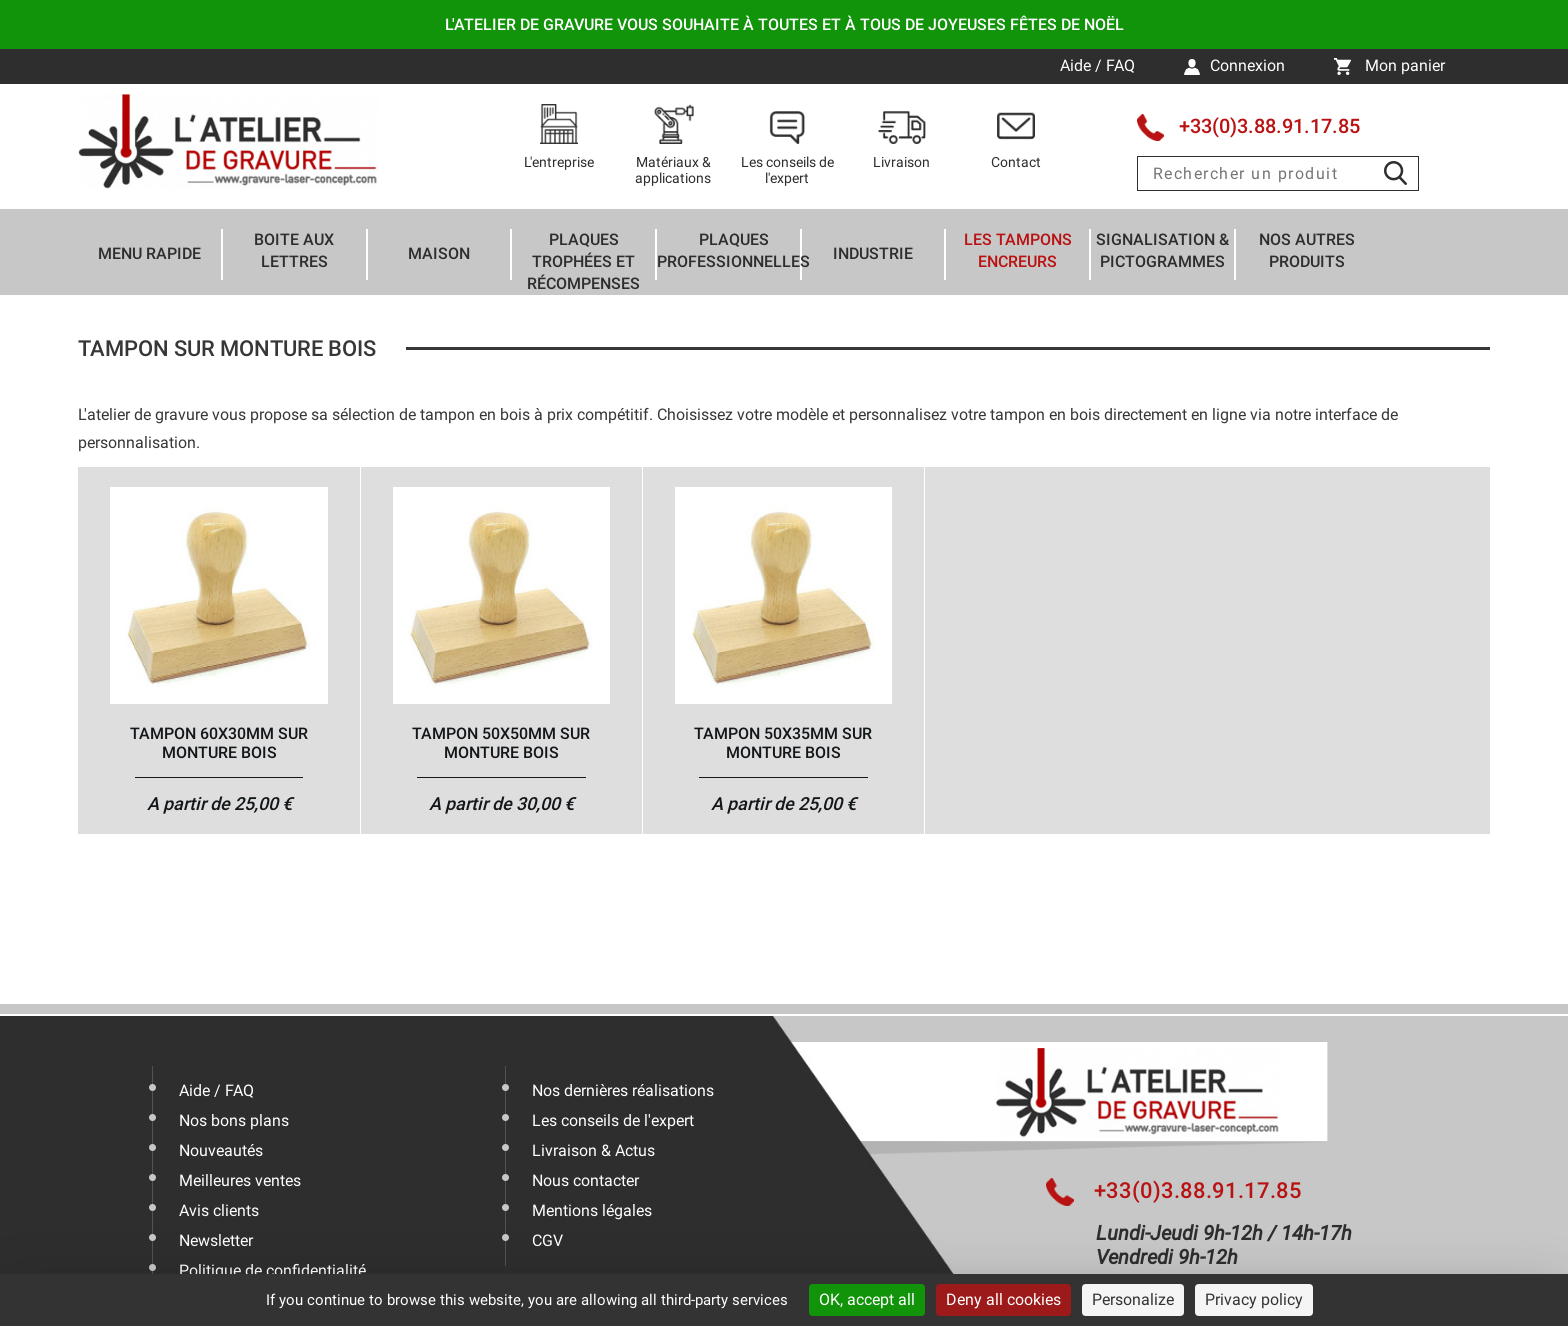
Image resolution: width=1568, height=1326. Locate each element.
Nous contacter (585, 1180)
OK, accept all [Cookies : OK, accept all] (867, 1299)
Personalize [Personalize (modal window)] (1133, 1299)
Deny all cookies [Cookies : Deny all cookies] (1003, 1299)
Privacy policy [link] (1254, 1299)
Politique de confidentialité (272, 1270)
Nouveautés (221, 1150)
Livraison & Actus (593, 1150)
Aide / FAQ (1099, 65)
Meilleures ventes (240, 1180)
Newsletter (216, 1240)
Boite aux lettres (294, 250)
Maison (439, 253)
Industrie (873, 253)
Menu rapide (149, 253)
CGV (547, 1240)
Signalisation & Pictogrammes (1162, 250)
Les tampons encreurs (1018, 250)
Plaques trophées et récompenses (583, 261)
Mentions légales (592, 1210)
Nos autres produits (1307, 250)
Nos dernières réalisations (623, 1090)
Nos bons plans (234, 1120)
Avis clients (219, 1210)
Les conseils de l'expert (613, 1120)
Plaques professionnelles (733, 250)
